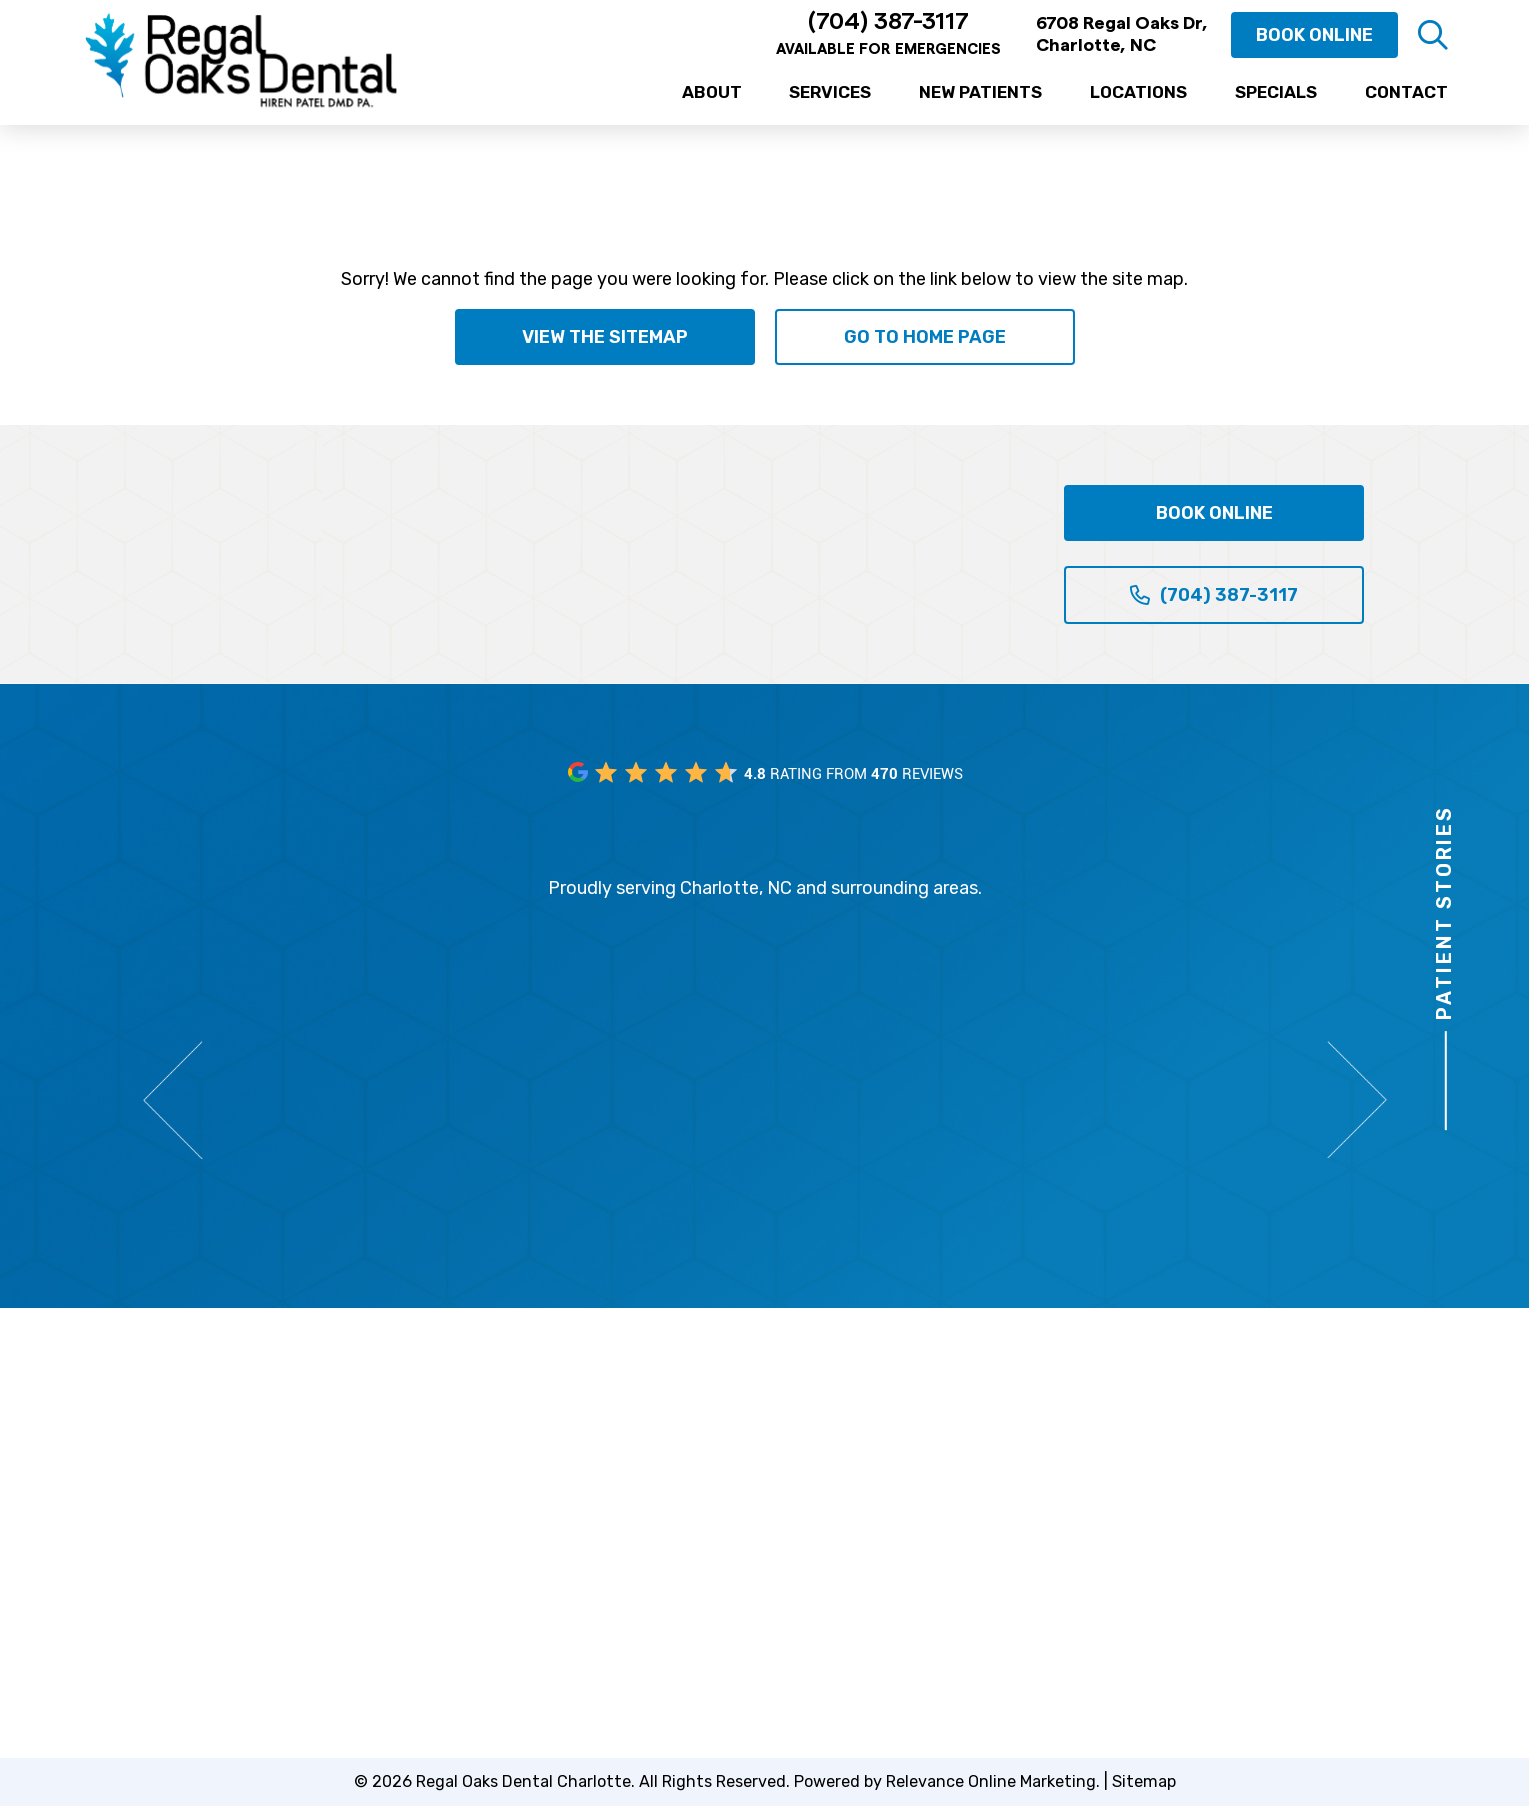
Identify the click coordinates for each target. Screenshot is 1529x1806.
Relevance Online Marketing (991, 1781)
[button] (1433, 35)
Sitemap (1144, 1781)
